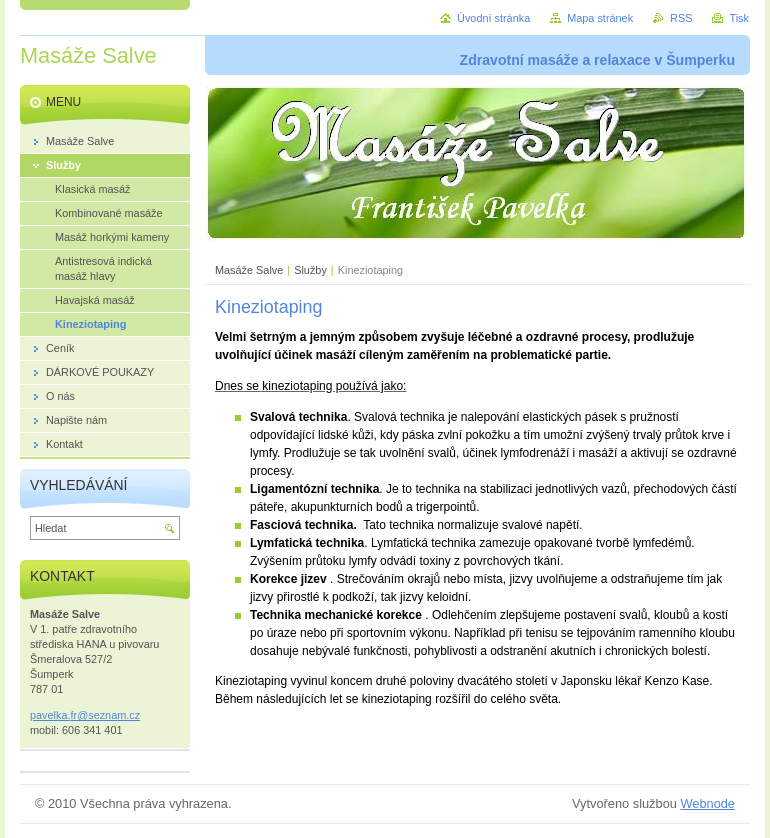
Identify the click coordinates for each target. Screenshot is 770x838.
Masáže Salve (249, 270)
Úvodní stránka (493, 18)
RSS (681, 18)
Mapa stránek (600, 18)
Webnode (707, 803)
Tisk (739, 18)
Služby (310, 270)
